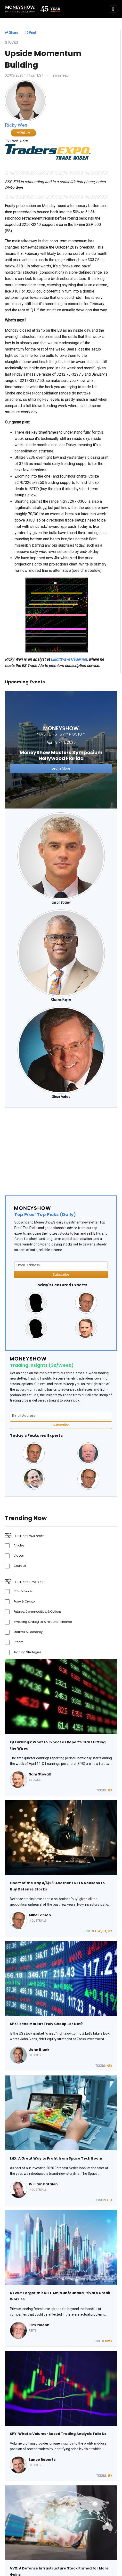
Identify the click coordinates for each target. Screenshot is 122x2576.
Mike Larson (40, 1915)
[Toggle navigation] (113, 9)
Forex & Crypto (24, 1601)
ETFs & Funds (23, 1591)
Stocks (19, 1642)
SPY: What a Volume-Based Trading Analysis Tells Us (58, 2433)
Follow (23, 133)
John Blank (39, 2049)
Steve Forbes (61, 1097)
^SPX (109, 2066)
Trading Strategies (27, 1652)
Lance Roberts (42, 2459)
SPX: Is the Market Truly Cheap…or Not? (46, 2023)
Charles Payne (61, 1000)
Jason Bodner (61, 902)
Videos (19, 1555)
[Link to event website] (61, 749)
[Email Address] (61, 1265)
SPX (109, 1790)
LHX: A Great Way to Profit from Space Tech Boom (56, 2158)
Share (11, 33)
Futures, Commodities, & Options (38, 1612)
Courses (20, 1566)
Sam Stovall (40, 1774)
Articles (19, 1545)
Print (30, 33)
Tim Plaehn (39, 2325)
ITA (104, 1931)
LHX (109, 2200)
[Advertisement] (61, 1149)
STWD (108, 2341)
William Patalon (43, 2184)
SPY (109, 1931)
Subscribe (61, 1274)
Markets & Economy (28, 1632)
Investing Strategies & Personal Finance (43, 1622)
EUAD (98, 1931)
